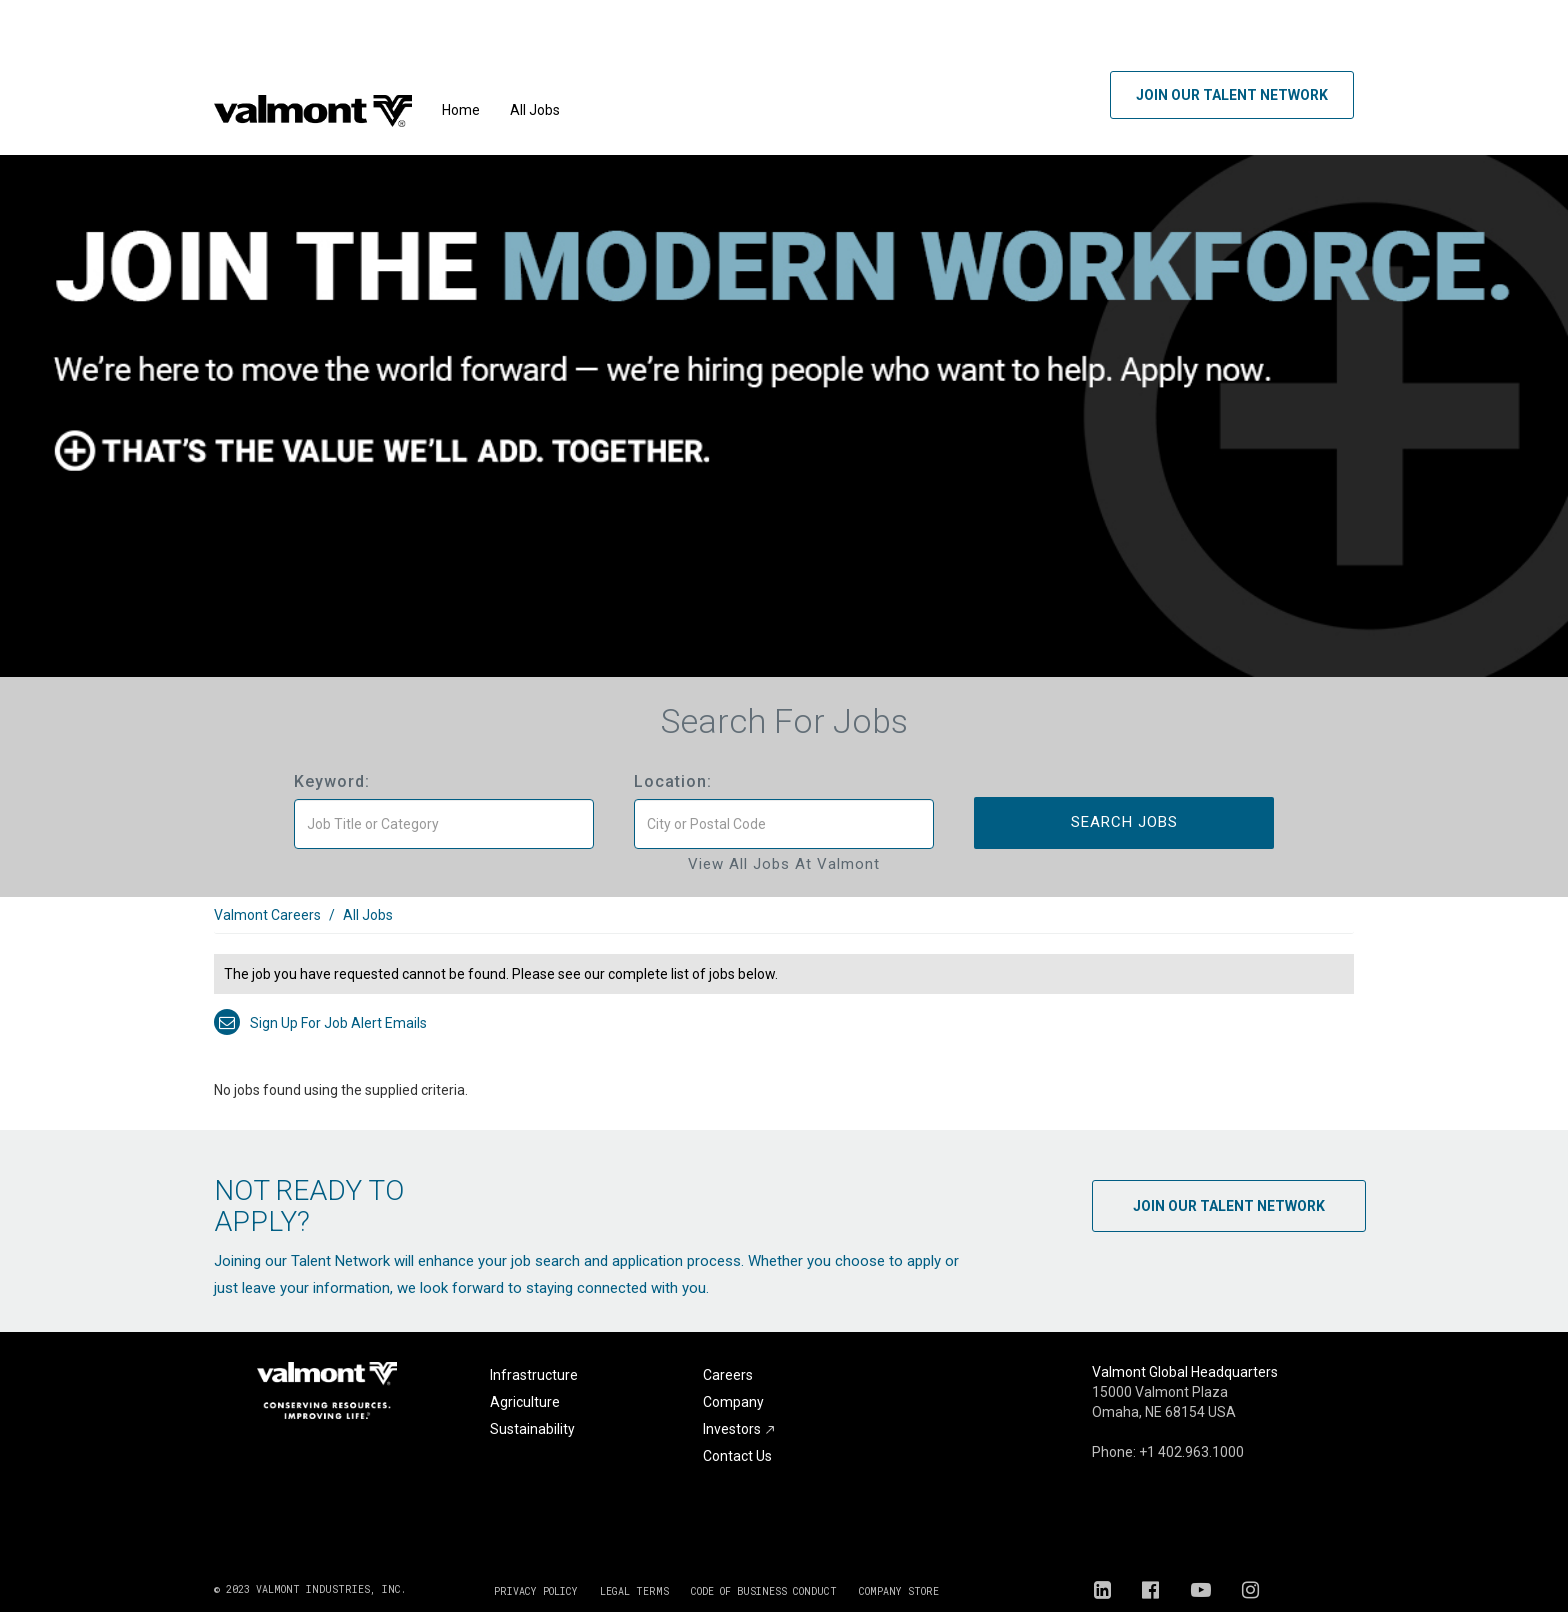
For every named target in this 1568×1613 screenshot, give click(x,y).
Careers (728, 1375)
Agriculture (525, 1402)
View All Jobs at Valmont (784, 864)
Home (461, 110)
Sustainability (532, 1429)
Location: (673, 781)
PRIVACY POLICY (536, 1591)
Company (733, 1402)
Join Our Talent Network (1232, 95)
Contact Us (737, 1456)
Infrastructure (534, 1375)
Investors (739, 1429)
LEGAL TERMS (634, 1591)
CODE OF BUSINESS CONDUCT (764, 1591)
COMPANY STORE (899, 1591)
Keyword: (332, 781)
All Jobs (535, 110)
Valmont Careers (267, 915)
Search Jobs (1124, 822)
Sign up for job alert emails (320, 1023)
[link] (784, 925)
